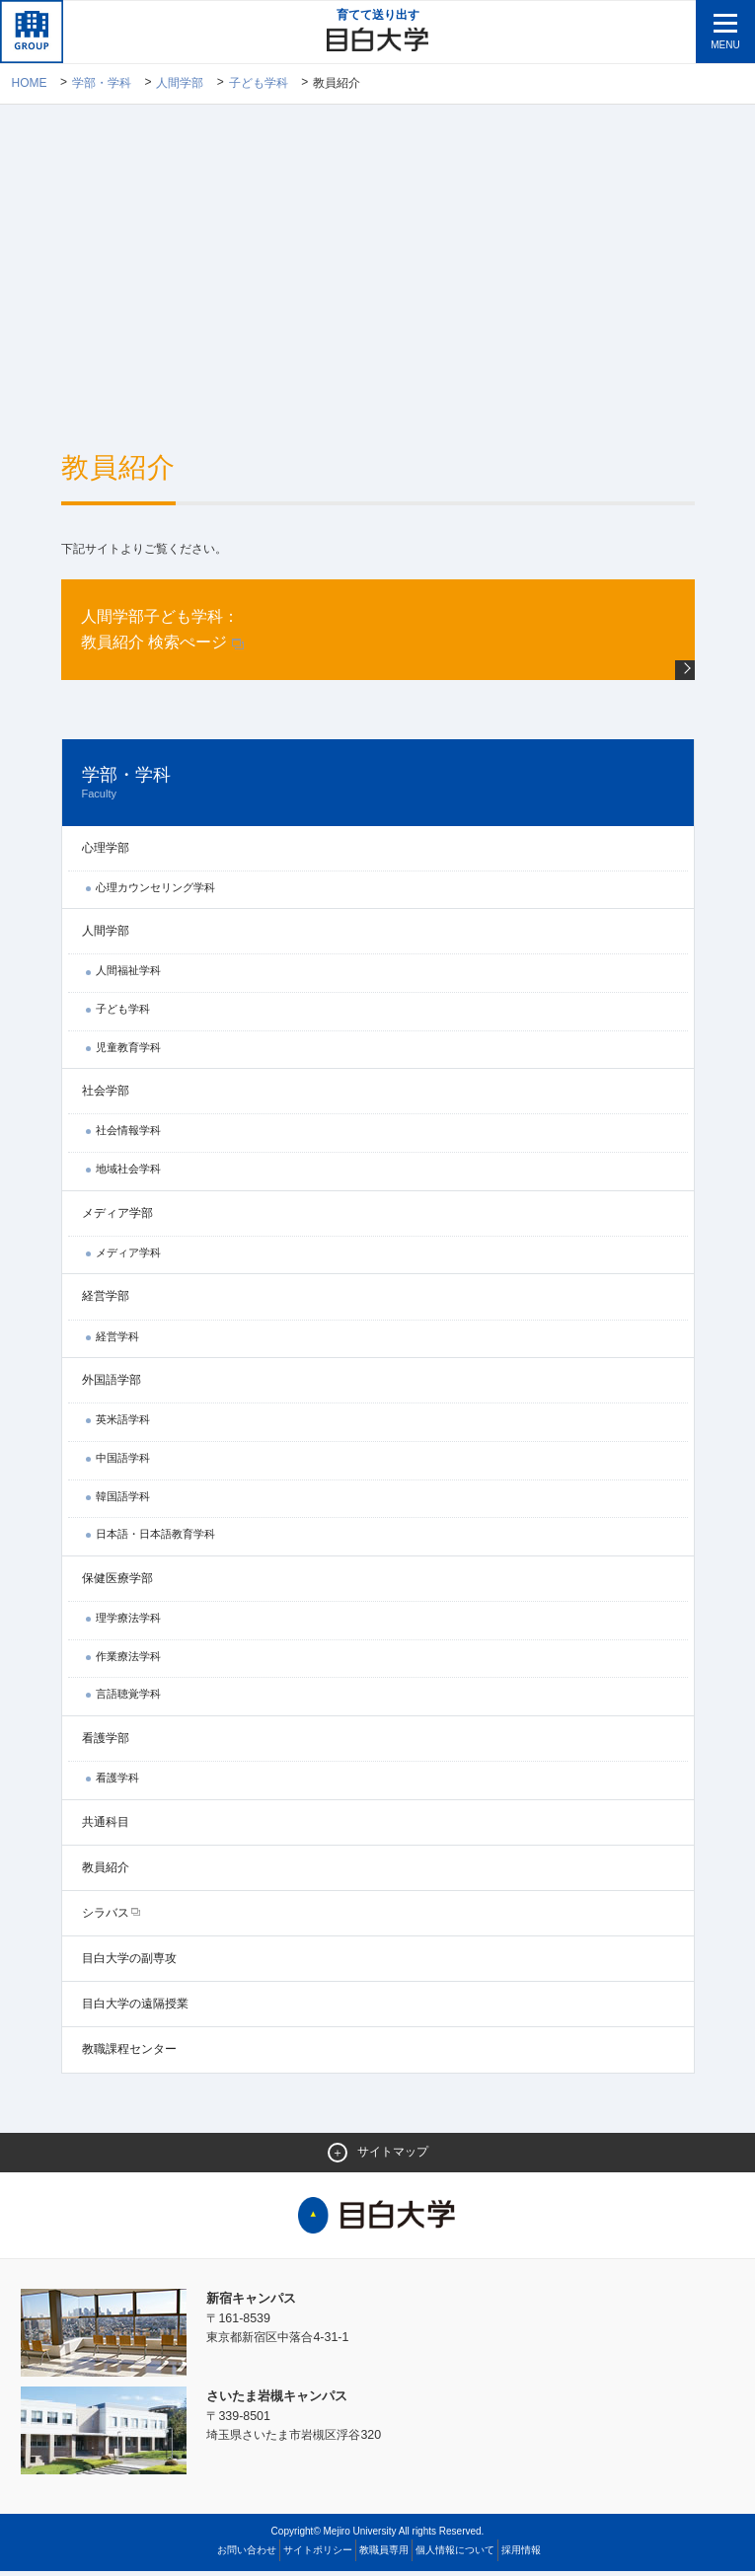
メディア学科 (128, 1256)
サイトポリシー (317, 2554)
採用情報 (521, 2554)
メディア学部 (117, 1217)
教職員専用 (384, 2554)
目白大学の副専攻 (129, 1962)
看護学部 (105, 1742)
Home (28, 84)
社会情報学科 (128, 1135)
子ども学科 (258, 84)
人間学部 (180, 84)
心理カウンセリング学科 (155, 891)
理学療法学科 (128, 1622)
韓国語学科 (123, 1500)
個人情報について (454, 2554)
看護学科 (117, 1781)
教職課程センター (129, 2054)
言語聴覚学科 (128, 1698)
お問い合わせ (246, 2554)
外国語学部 (111, 1384)
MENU (725, 44)
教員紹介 (105, 1871)
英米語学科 (123, 1424)
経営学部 (105, 1301)
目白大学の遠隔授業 (135, 2008)
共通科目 (105, 1826)
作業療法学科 (128, 1660)
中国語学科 (123, 1462)
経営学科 (117, 1340)
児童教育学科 (128, 1051)
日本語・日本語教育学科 (155, 1538)
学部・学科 (101, 84)
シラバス (105, 1917)
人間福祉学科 (128, 975)
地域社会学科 (128, 1172)
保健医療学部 (117, 1582)
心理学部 (105, 852)
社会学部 (105, 1095)
